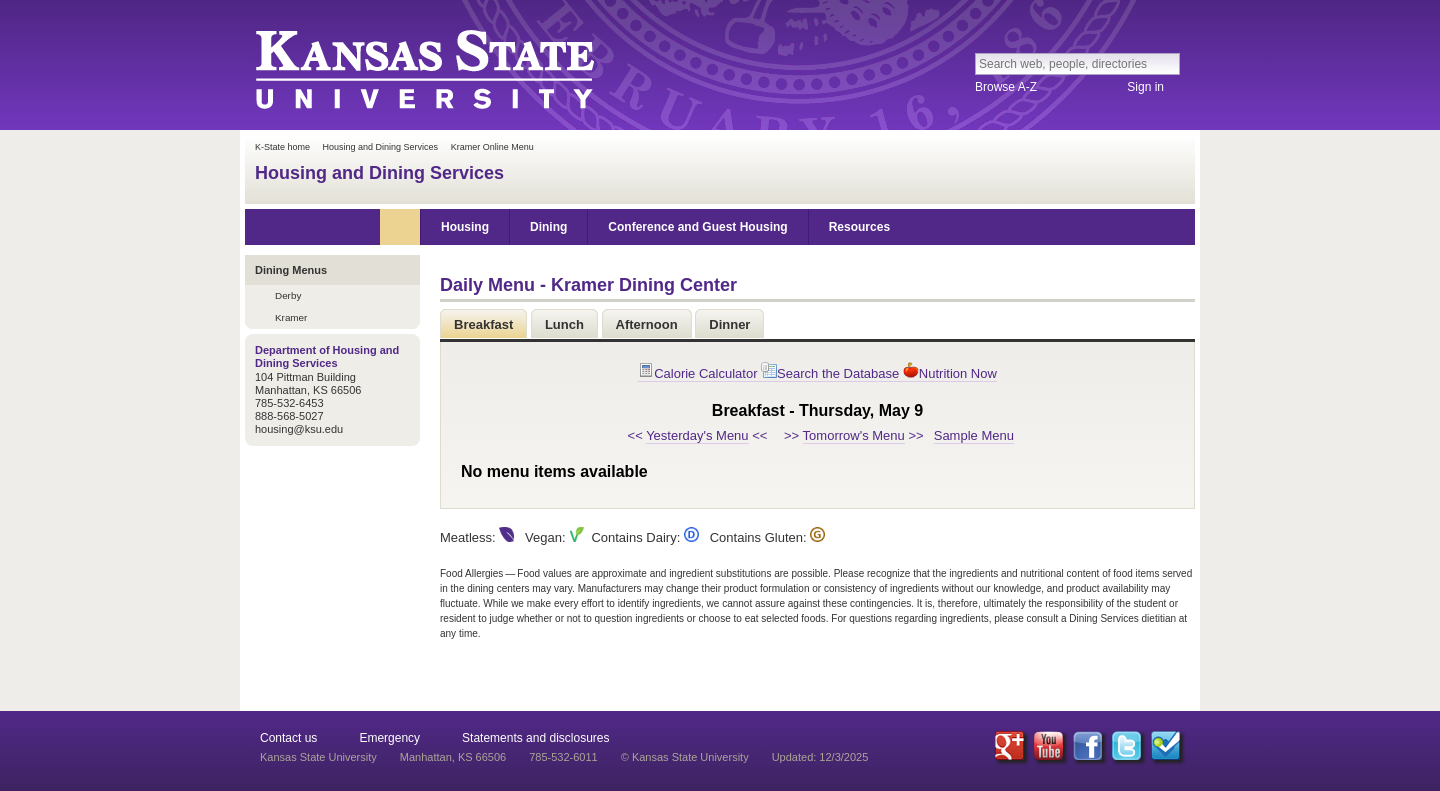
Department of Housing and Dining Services (327, 356)
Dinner (729, 324)
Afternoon (647, 324)
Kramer (291, 317)
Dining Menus (291, 270)
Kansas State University (424, 68)
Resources (859, 227)
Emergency (389, 738)
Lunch (564, 324)
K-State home (282, 147)
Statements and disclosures (535, 738)
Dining (548, 227)
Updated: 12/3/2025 (820, 757)
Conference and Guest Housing (697, 227)
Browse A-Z (1006, 87)
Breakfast (483, 324)
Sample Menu (974, 435)
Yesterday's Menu (697, 435)
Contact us (288, 738)
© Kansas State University (685, 757)
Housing (465, 227)
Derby (288, 295)
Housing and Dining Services (381, 147)
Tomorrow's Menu (854, 435)
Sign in (1145, 87)
